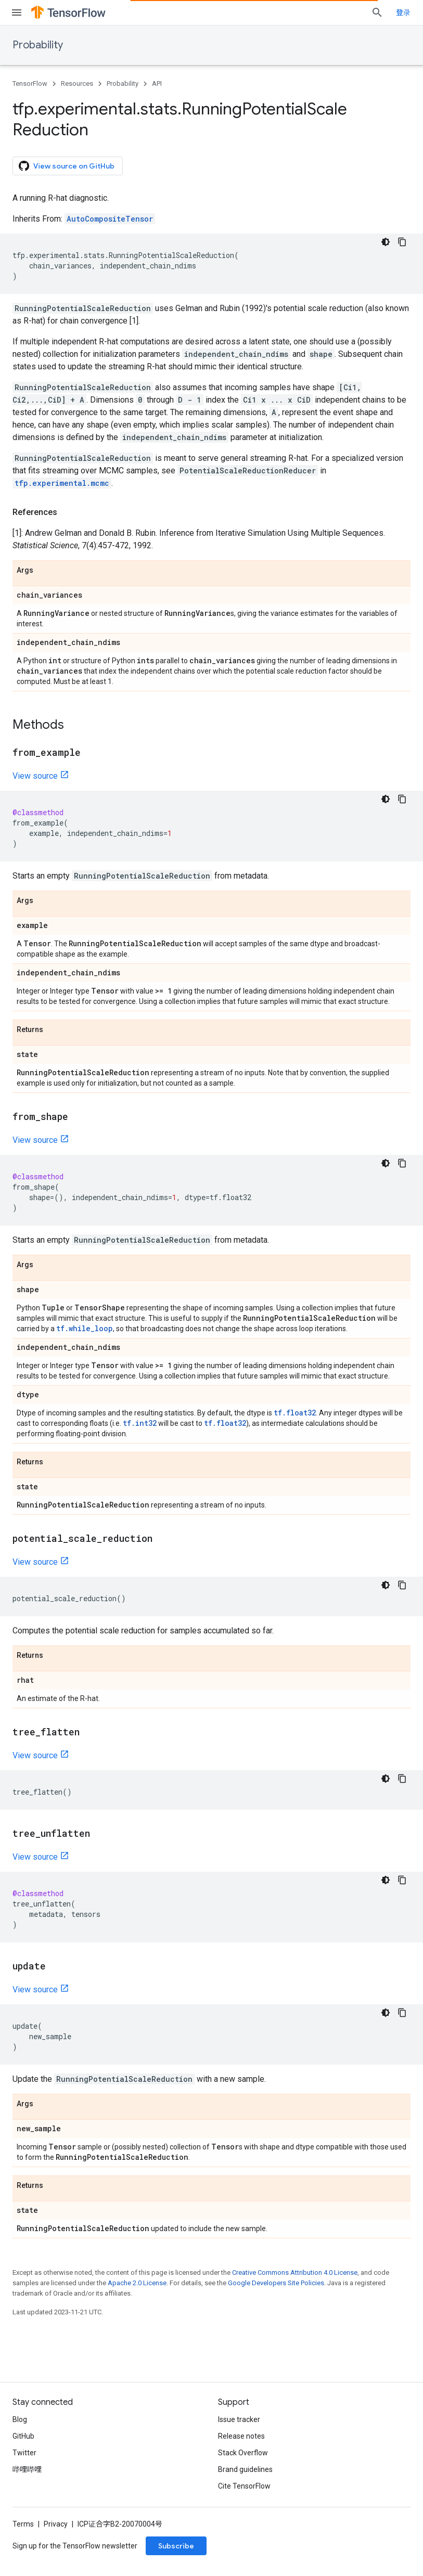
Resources (77, 83)
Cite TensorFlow (244, 2486)
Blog (19, 2419)
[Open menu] (16, 12)
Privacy (56, 2524)
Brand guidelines (245, 2469)
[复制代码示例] (402, 242)
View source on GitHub (66, 166)
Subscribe (176, 2546)
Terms (23, 2524)
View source (35, 776)
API (157, 83)
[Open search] (377, 12)
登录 (403, 12)
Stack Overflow (243, 2453)
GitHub (23, 2436)
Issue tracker (239, 2419)
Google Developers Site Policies (276, 2283)
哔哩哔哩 (27, 2469)
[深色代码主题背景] (385, 242)
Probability (37, 44)
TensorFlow (29, 83)
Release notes (241, 2436)
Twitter (24, 2453)
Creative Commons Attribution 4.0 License (294, 2272)
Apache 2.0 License (137, 2283)
